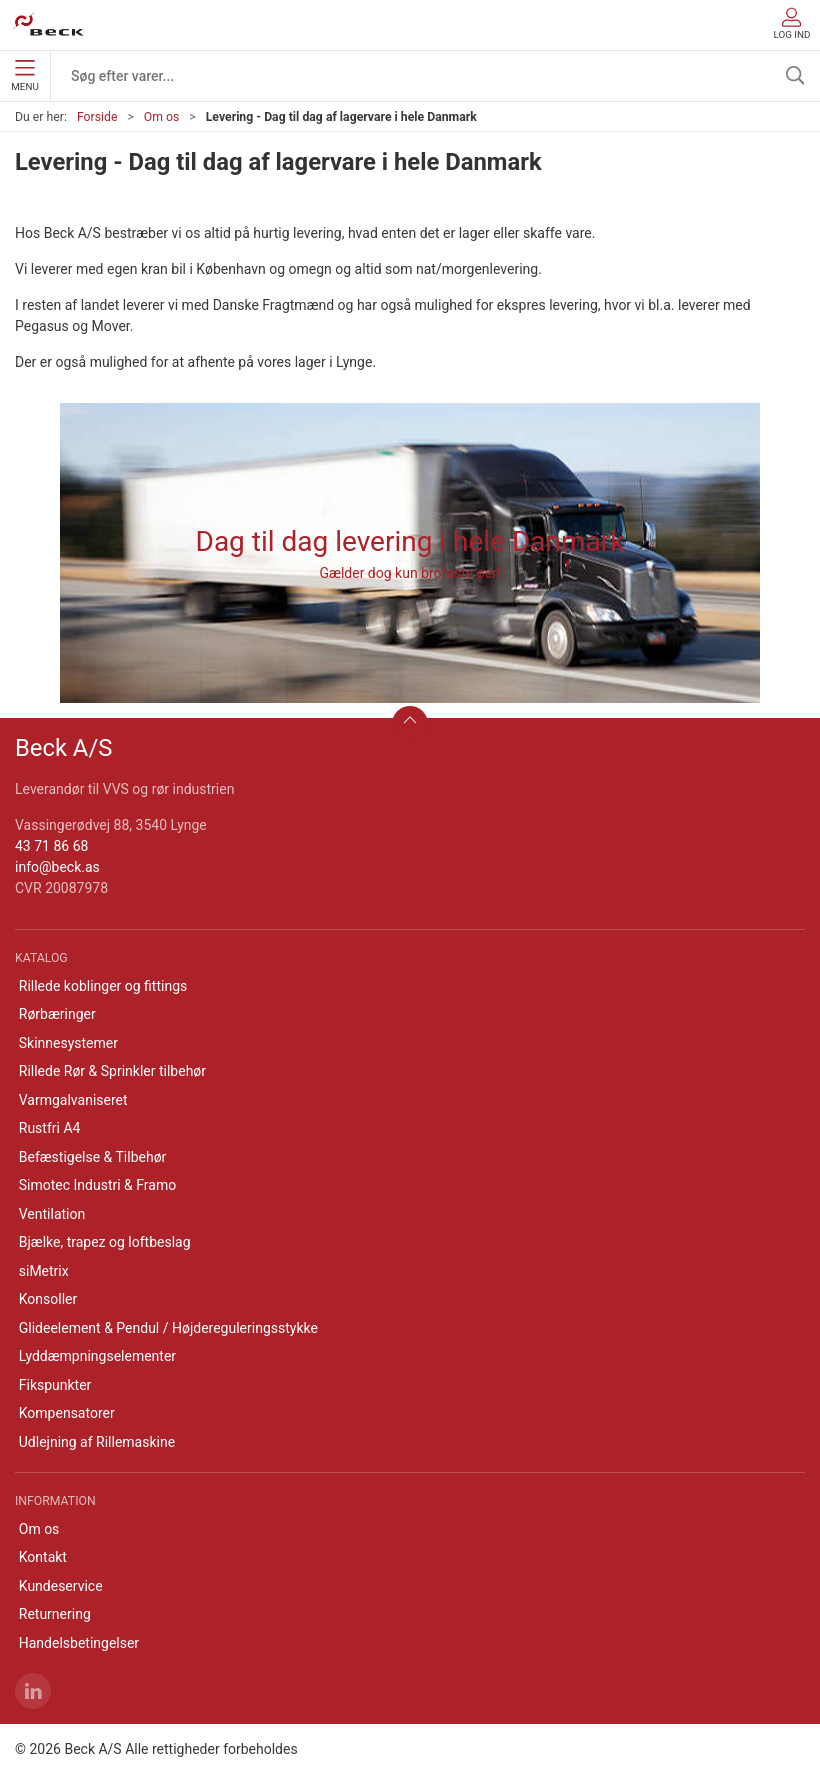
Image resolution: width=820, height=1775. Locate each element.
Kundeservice (61, 1586)
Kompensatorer (67, 1413)
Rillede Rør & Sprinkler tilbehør (112, 1071)
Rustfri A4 (50, 1128)
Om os (162, 117)
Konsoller (48, 1299)
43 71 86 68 (51, 846)
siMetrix (44, 1271)
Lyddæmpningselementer (97, 1356)
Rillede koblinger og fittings (103, 986)
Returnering (55, 1614)
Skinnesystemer (68, 1043)
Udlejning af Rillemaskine (97, 1442)
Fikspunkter (55, 1385)
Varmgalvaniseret (73, 1100)
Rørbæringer (57, 1014)
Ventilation (52, 1214)
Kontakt (43, 1557)
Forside (97, 117)
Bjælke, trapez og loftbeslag (105, 1242)
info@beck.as (57, 867)
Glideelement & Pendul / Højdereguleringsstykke (168, 1328)
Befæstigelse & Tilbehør (93, 1157)
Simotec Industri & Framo (97, 1185)
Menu (24, 76)
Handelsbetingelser (79, 1643)
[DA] (48, 25)
